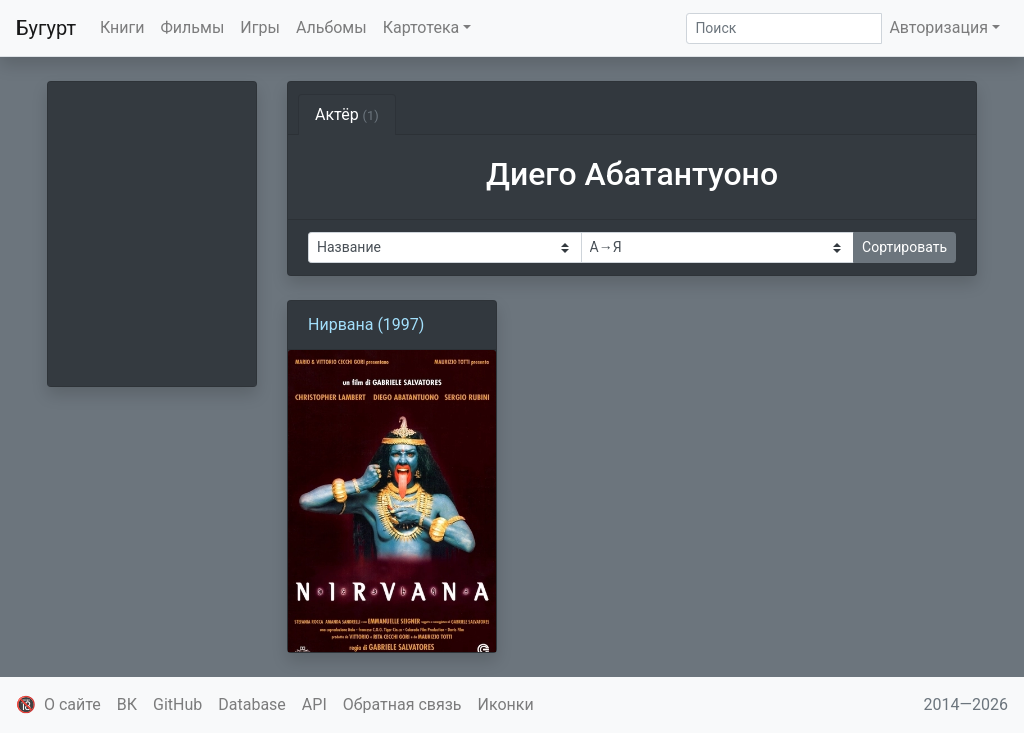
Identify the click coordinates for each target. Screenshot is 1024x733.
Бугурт (46, 28)
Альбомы (331, 27)
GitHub (177, 704)
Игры (260, 27)
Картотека (421, 27)
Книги (122, 27)
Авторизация (938, 27)
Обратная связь (402, 704)
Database (252, 704)
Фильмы (193, 27)
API (314, 704)
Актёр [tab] (347, 114)
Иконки (506, 704)
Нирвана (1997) (366, 324)
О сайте (72, 704)
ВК (127, 704)
